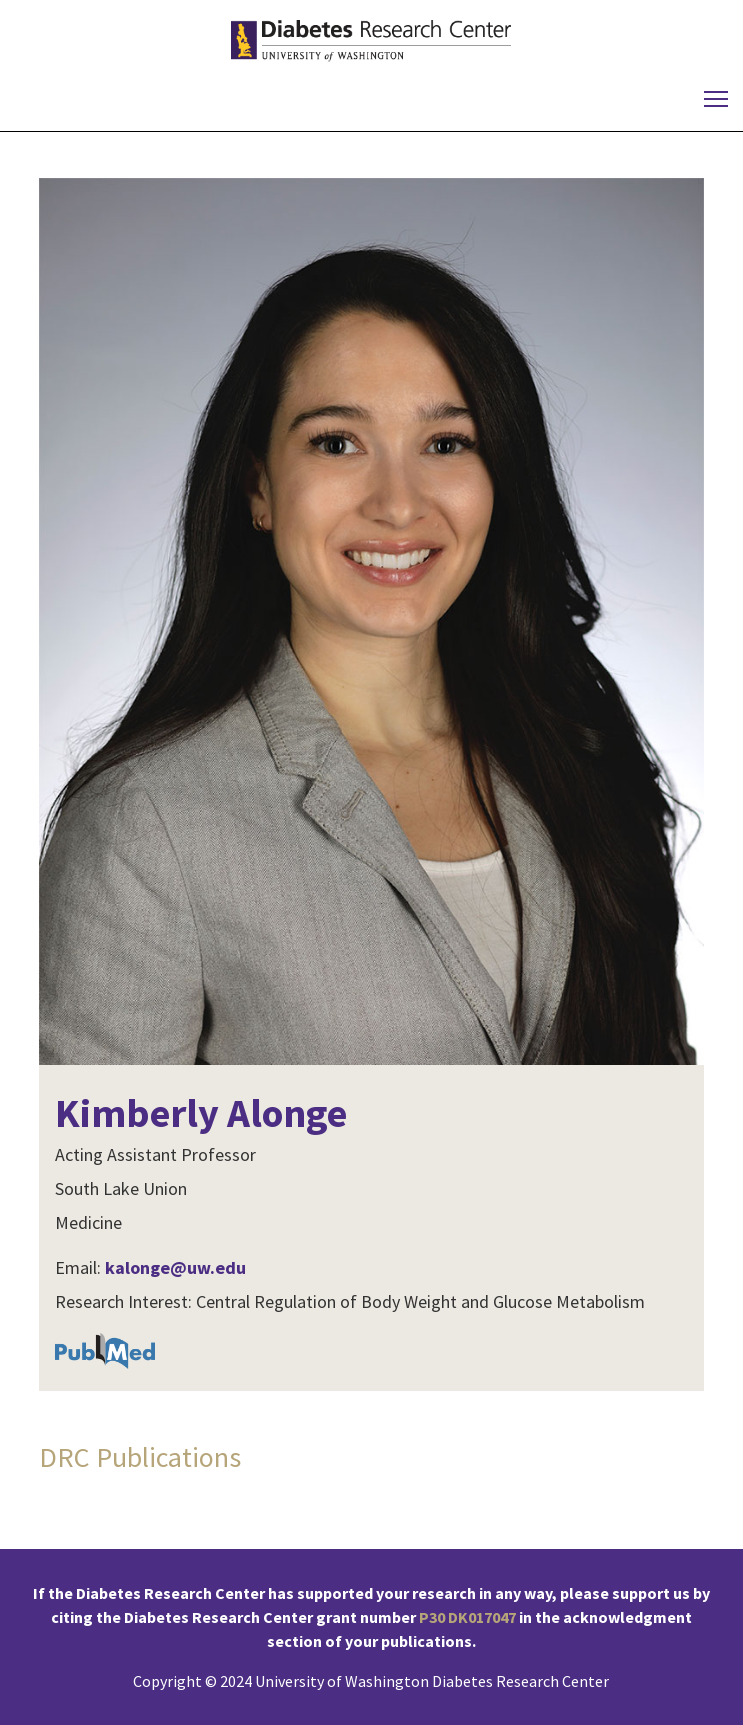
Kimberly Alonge (201, 1113)
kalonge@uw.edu (175, 1267)
